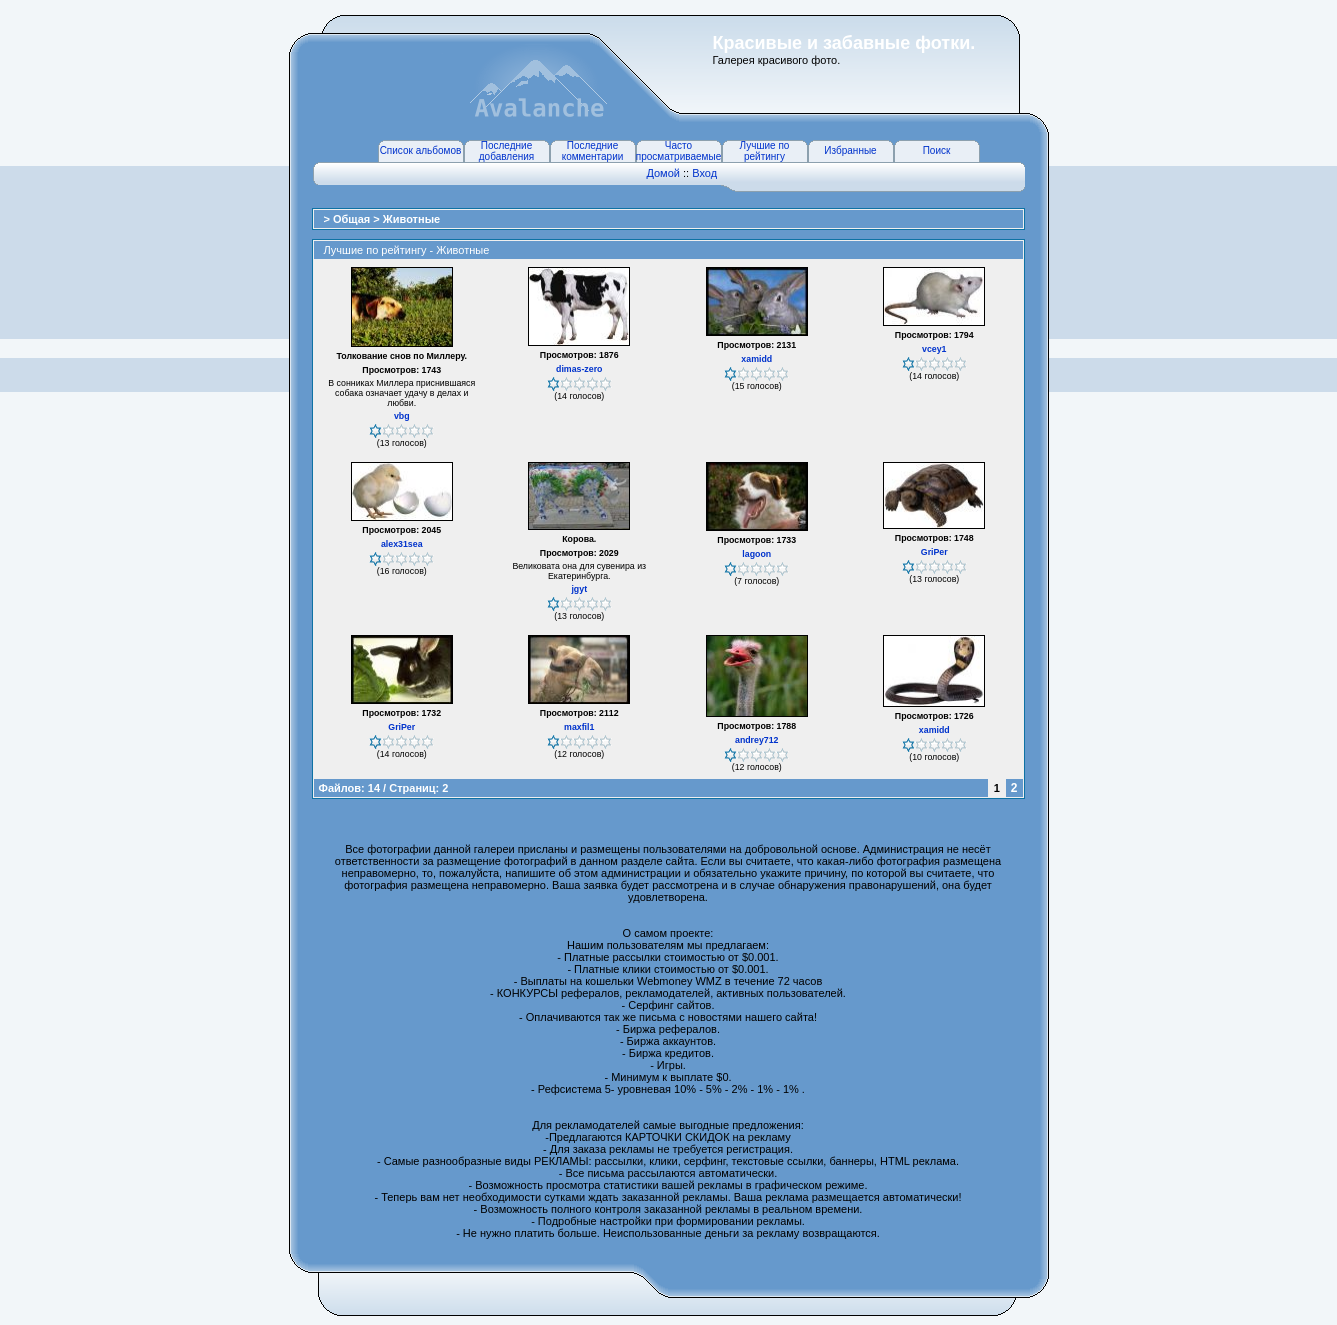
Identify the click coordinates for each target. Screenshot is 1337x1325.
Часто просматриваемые (678, 151)
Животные (411, 219)
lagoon (756, 554)
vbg (402, 416)
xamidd (756, 359)
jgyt (579, 589)
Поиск (937, 150)
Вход (704, 173)
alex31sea (402, 544)
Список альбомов (421, 150)
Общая (353, 219)
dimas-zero (579, 369)
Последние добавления (506, 151)
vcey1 (934, 349)
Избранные (850, 150)
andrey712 (757, 740)
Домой (663, 173)
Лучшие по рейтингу (765, 151)
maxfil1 (579, 727)
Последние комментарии (593, 151)
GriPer (934, 552)
